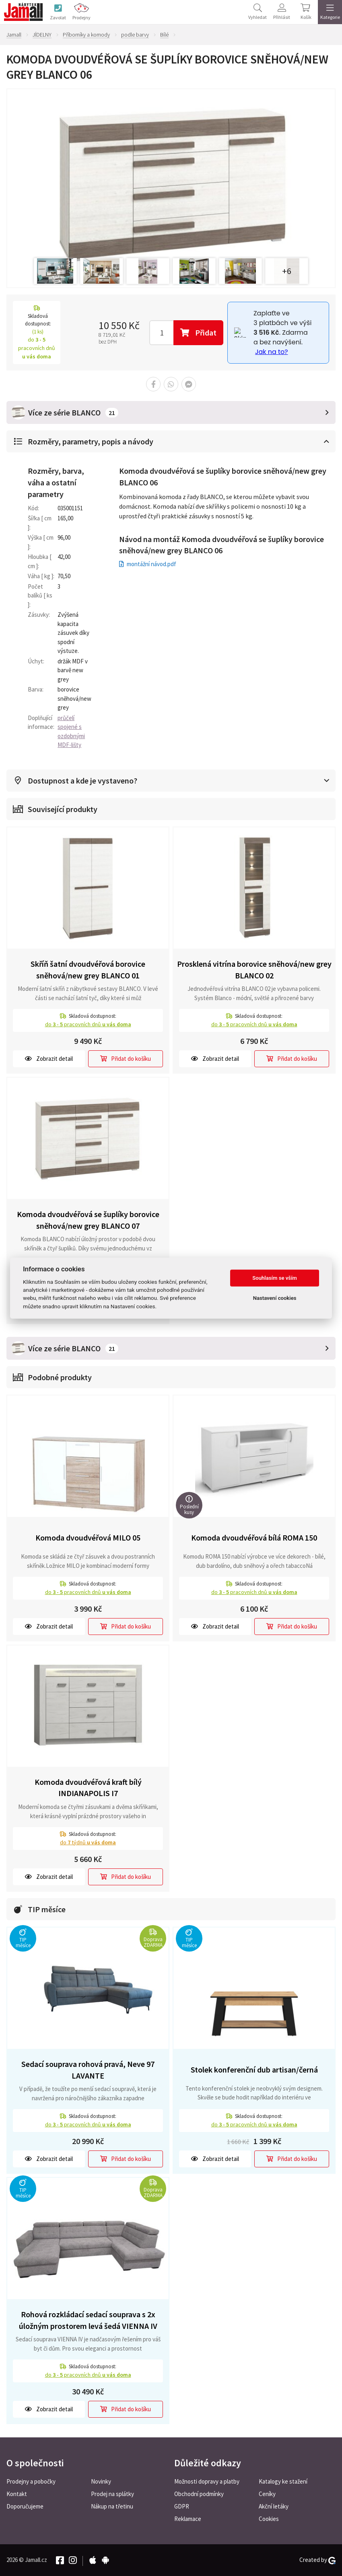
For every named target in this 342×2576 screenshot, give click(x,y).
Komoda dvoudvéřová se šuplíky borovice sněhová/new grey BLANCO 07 (88, 1220)
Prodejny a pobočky (31, 2481)
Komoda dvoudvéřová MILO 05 (87, 1538)
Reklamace (187, 2519)
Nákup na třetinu (112, 2506)
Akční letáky (273, 2506)
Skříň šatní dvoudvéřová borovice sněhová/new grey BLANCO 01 (88, 969)
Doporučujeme (24, 2506)
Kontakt (16, 2494)
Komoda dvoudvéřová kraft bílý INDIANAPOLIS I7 (88, 1787)
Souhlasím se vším (274, 1278)
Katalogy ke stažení (283, 2481)
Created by (317, 2560)
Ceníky (267, 2494)
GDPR (181, 2506)
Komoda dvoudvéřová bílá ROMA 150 (254, 1538)
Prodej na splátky (112, 2494)
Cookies (269, 2519)
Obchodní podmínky (199, 2494)
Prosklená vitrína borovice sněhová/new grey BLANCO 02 (254, 969)
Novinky (101, 2481)
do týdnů (88, 1842)
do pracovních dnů (88, 1024)
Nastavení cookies (275, 1298)
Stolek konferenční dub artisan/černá (254, 2069)
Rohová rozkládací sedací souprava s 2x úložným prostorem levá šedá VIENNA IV (88, 2320)
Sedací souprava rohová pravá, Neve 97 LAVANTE (88, 2070)
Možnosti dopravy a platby (206, 2481)
